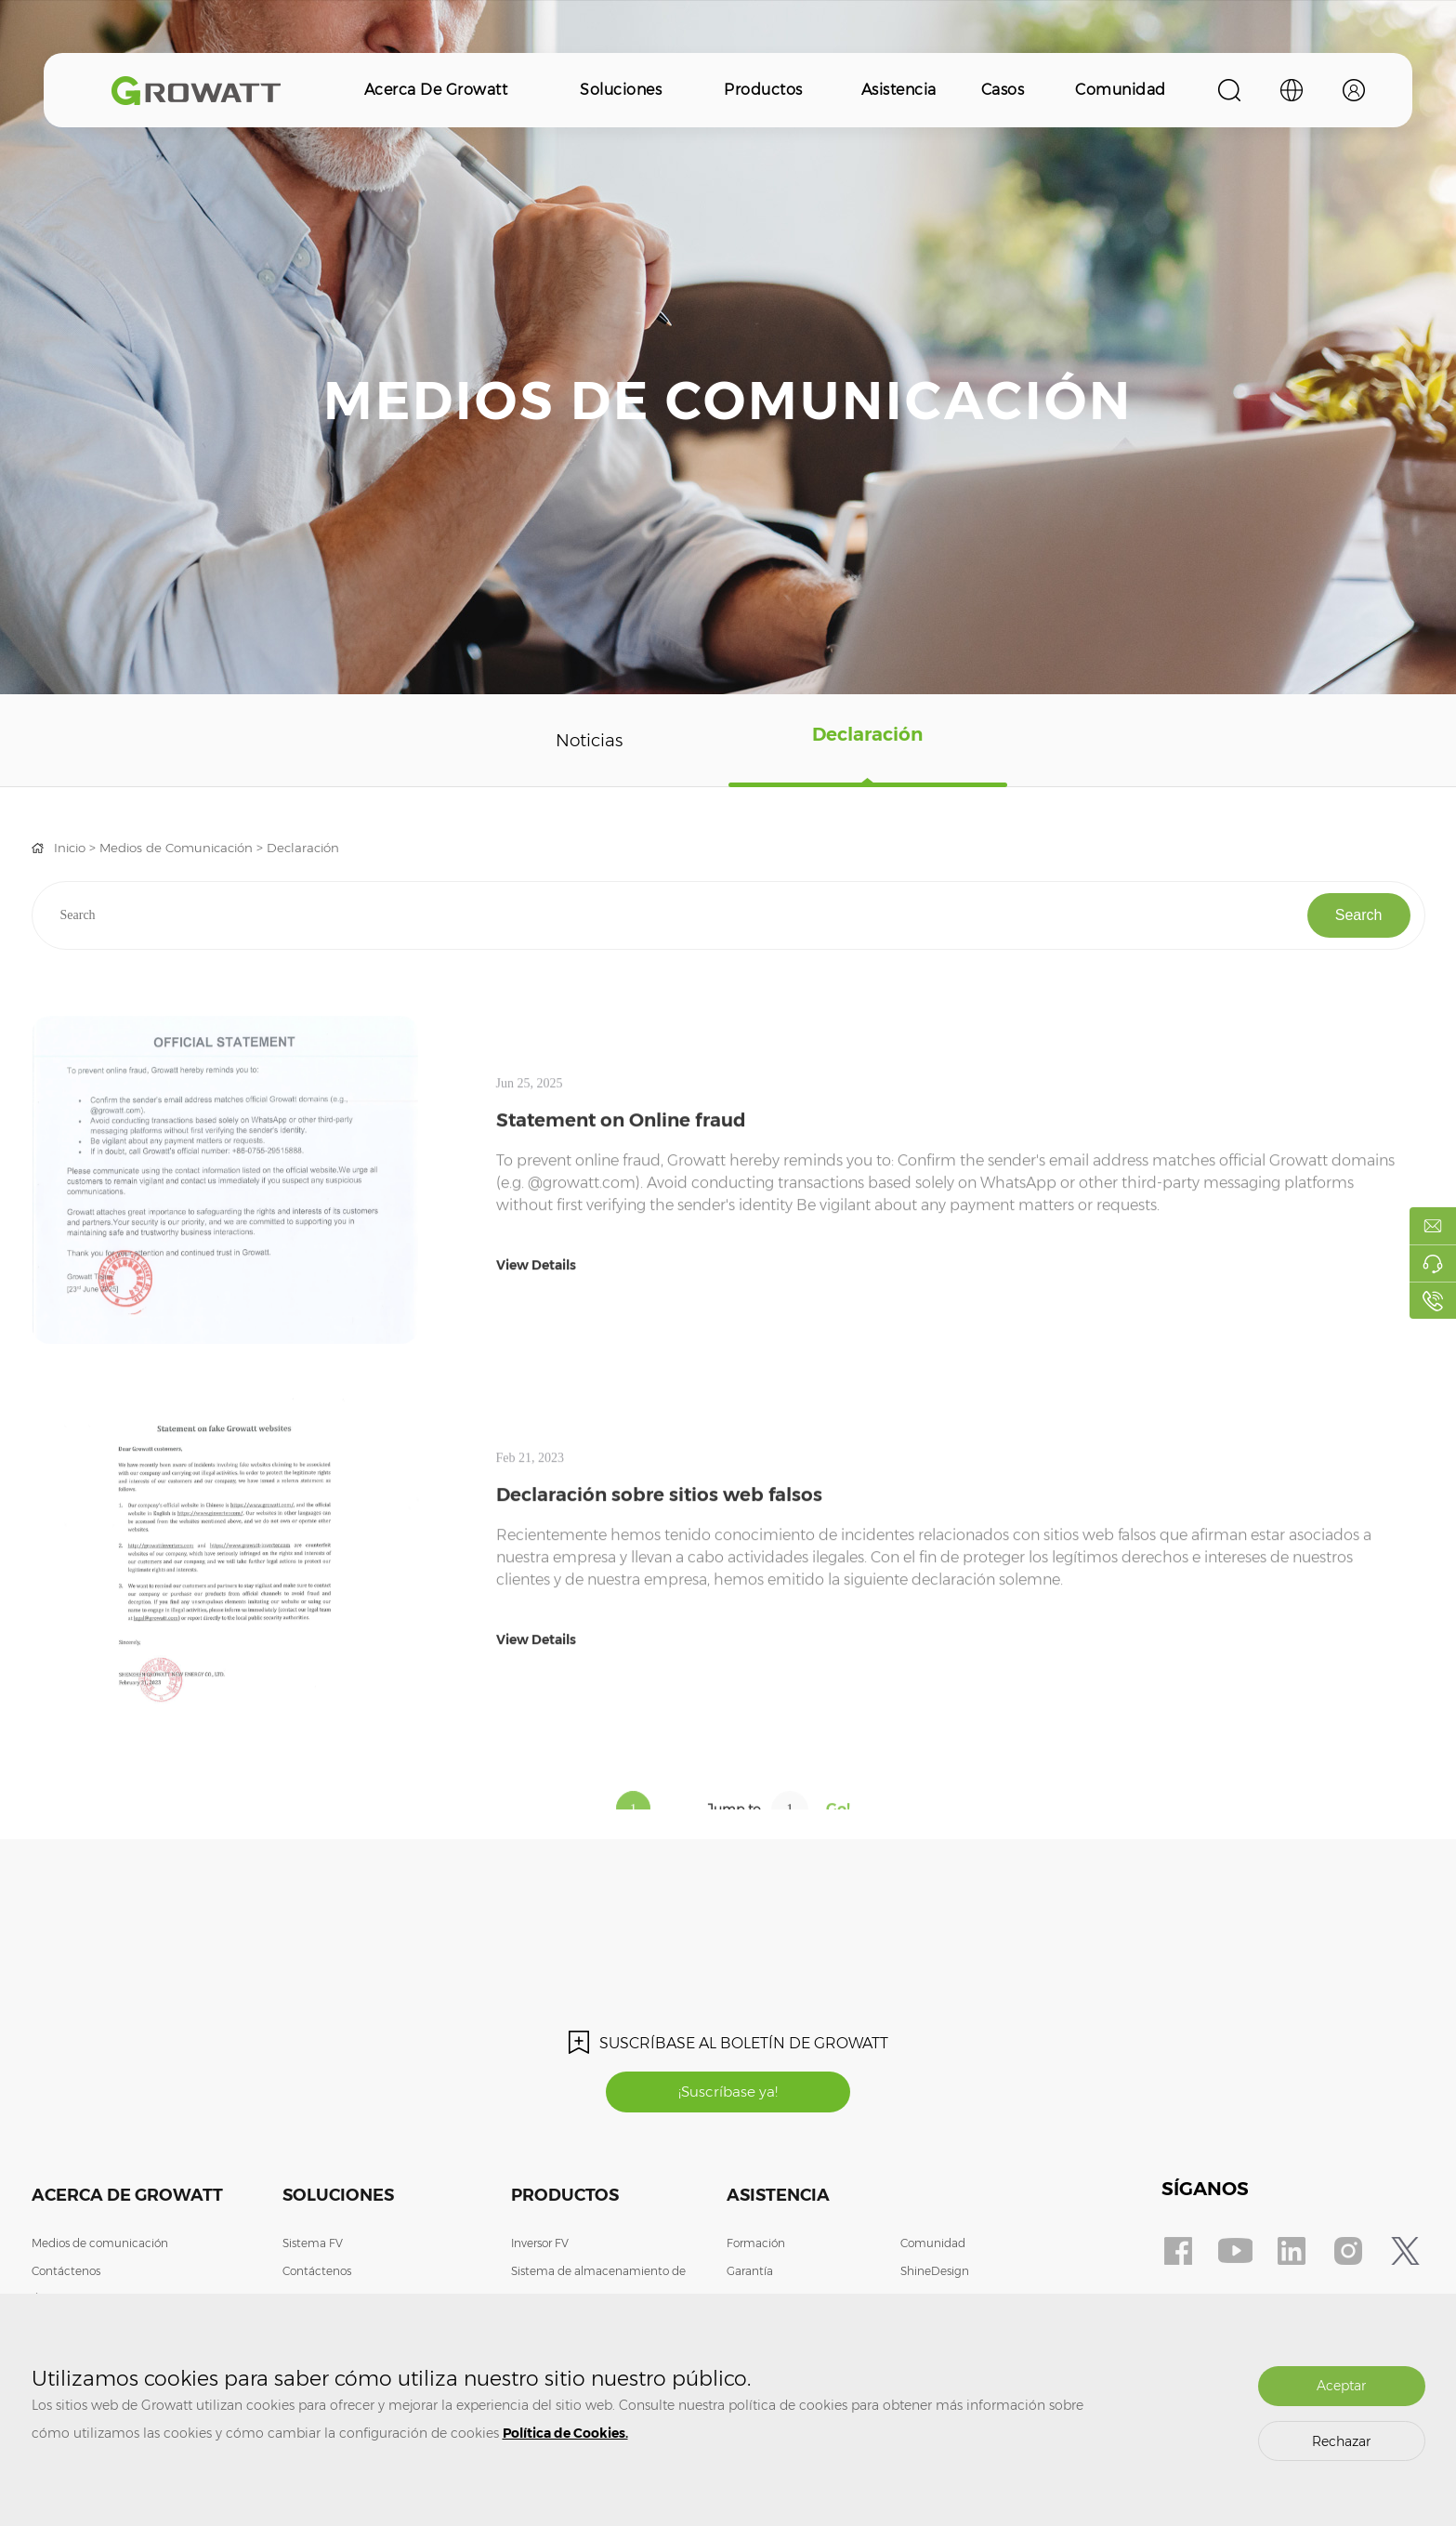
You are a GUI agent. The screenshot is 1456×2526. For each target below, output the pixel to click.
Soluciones (621, 90)
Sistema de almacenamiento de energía (598, 2287)
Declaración (867, 741)
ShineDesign (934, 2273)
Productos (763, 90)
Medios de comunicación (100, 2245)
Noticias (588, 741)
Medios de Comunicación (185, 847)
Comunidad (1120, 90)
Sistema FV (312, 2245)
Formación (756, 2245)
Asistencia (899, 90)
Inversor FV (540, 2245)
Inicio (71, 847)
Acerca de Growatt (436, 90)
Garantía (750, 2273)
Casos (1003, 90)
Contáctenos (66, 2273)
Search (1359, 915)
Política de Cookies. (565, 2433)
